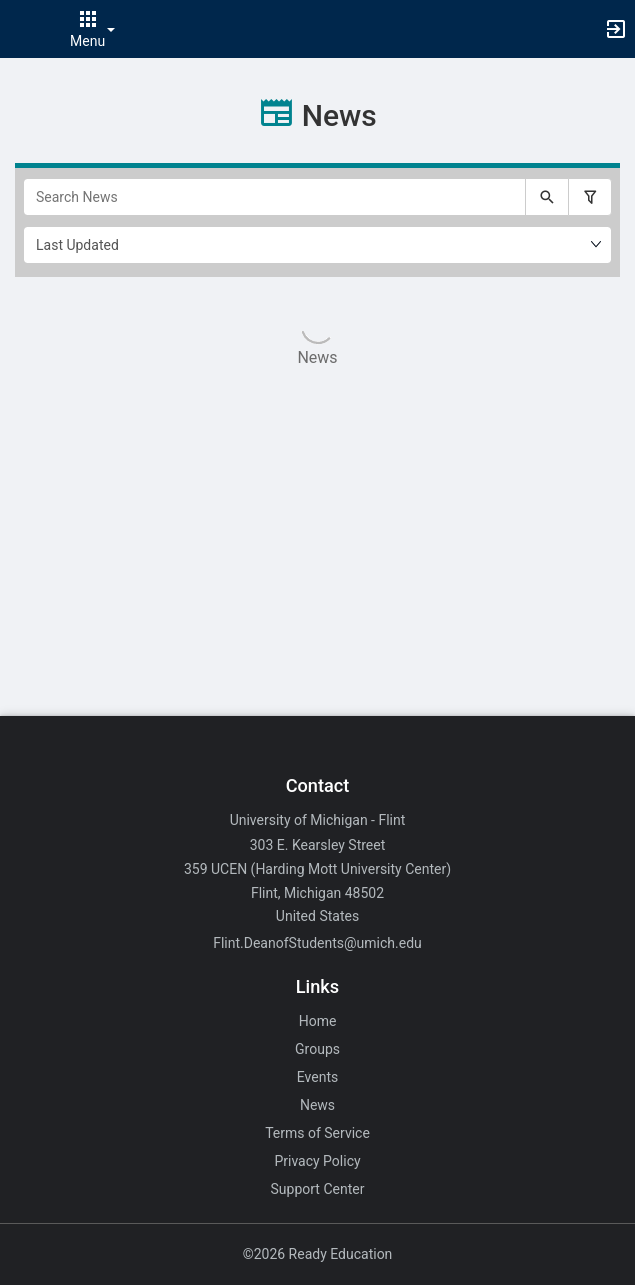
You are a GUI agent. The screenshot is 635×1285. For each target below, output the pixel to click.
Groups (317, 1049)
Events (317, 1077)
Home (318, 1021)
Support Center (318, 1189)
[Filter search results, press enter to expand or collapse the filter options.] (590, 197)
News (317, 1105)
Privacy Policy (317, 1161)
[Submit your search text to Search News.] (547, 197)
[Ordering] (317, 245)
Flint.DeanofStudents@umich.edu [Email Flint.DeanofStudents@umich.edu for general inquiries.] (317, 943)
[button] (25, 29)
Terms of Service (317, 1133)
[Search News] (274, 197)
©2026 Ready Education (318, 1254)
